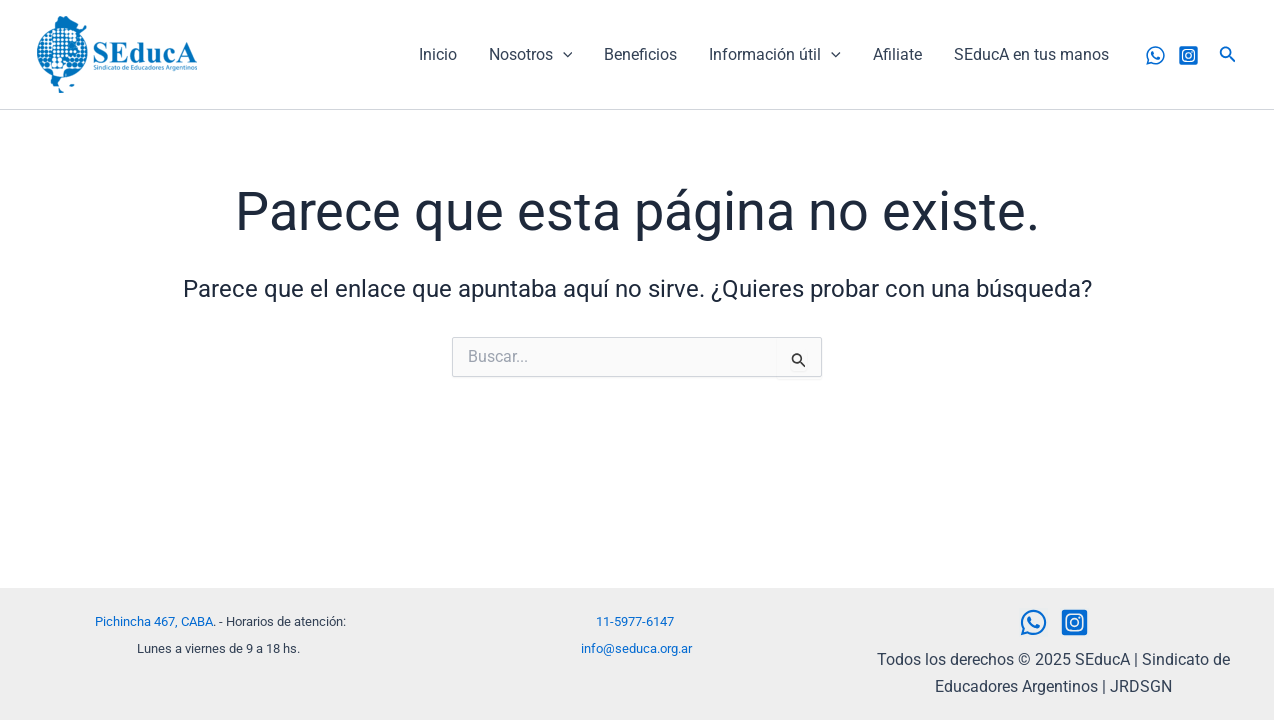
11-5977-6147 (635, 621)
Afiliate (897, 54)
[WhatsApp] (1155, 55)
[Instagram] (1188, 55)
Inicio (438, 54)
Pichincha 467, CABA (154, 621)
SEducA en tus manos (1031, 54)
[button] (1228, 54)
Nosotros (531, 55)
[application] (563, 55)
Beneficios (640, 54)
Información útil (775, 55)
